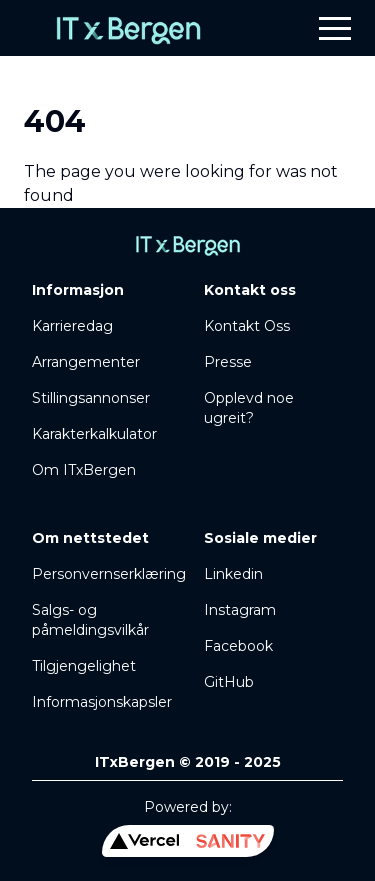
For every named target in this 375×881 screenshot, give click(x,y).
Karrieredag (72, 326)
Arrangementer (86, 362)
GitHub (229, 682)
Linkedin (233, 574)
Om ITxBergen (84, 470)
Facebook (238, 646)
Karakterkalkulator (94, 434)
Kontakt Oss (247, 326)
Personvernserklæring (109, 574)
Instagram (240, 610)
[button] (335, 28)
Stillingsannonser (91, 398)
